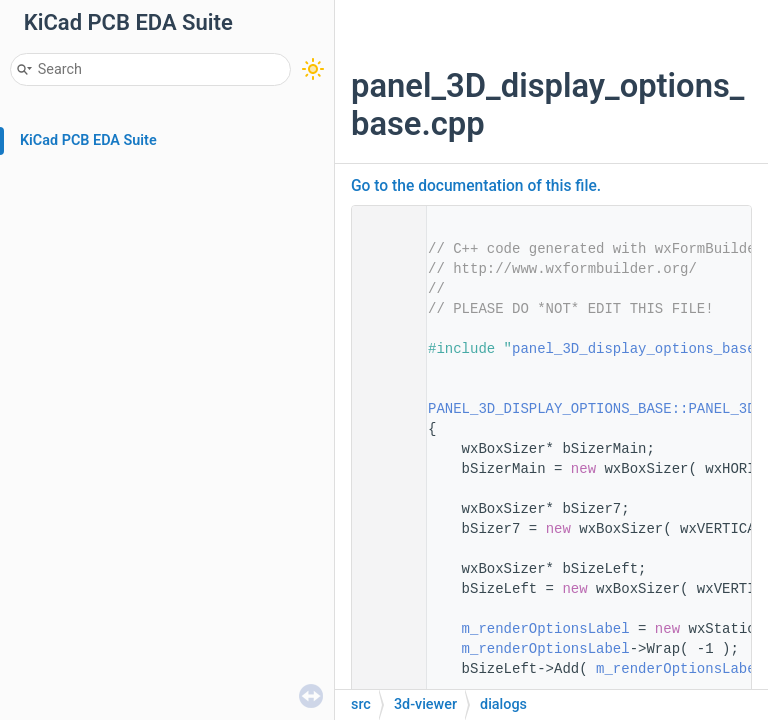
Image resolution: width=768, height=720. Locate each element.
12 (383, 409)
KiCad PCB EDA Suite (88, 140)
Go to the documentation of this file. (476, 186)
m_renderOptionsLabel (546, 629)
